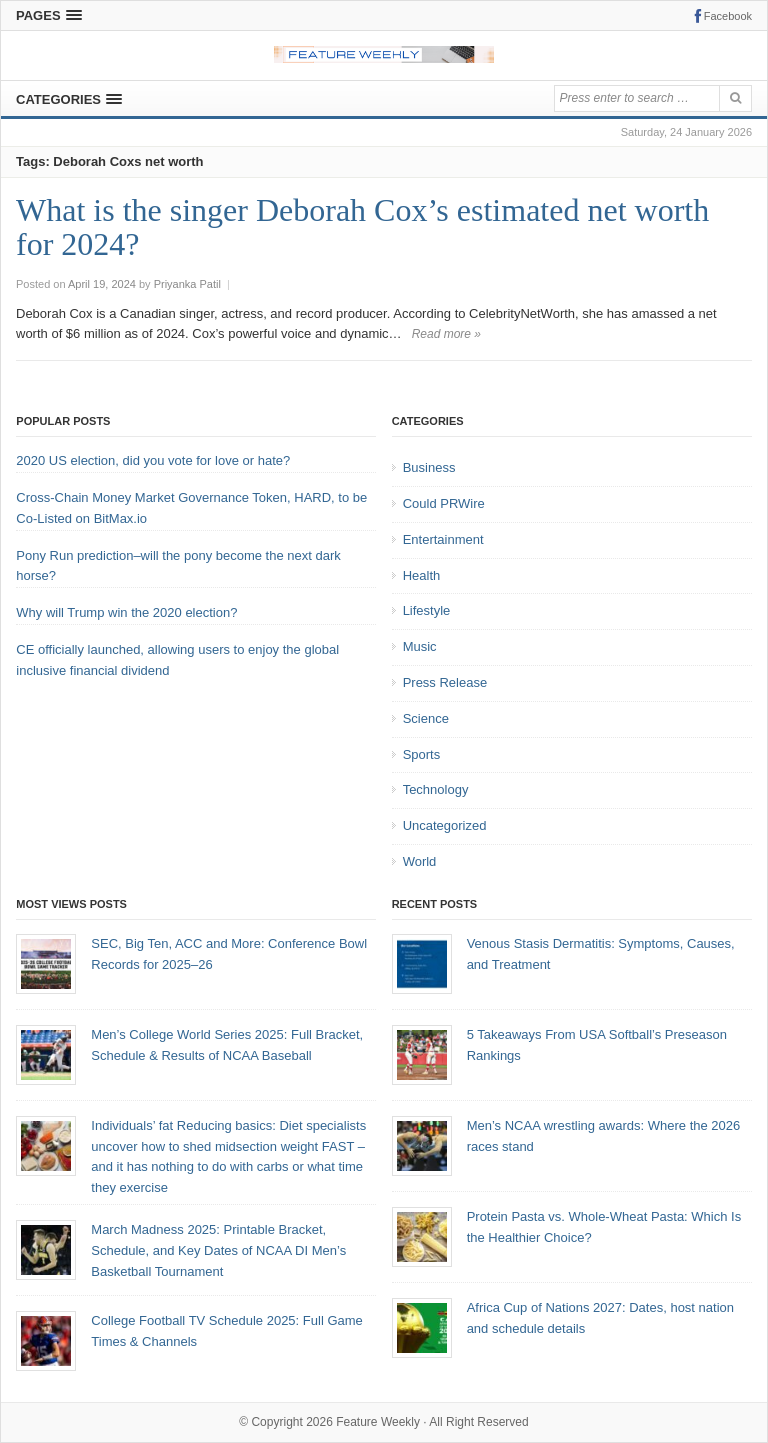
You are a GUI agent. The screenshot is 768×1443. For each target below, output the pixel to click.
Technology (436, 789)
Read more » (446, 334)
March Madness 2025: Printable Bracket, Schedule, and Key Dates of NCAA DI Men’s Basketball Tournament (218, 1250)
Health (422, 575)
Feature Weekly (378, 1422)
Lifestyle (427, 610)
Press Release (445, 682)
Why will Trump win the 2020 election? (126, 612)
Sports (422, 754)
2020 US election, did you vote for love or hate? (153, 460)
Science (426, 718)
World (420, 861)
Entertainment (443, 539)
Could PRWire (444, 503)
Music (420, 646)
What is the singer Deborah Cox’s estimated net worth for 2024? (362, 227)
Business (429, 467)
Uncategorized (445, 825)
